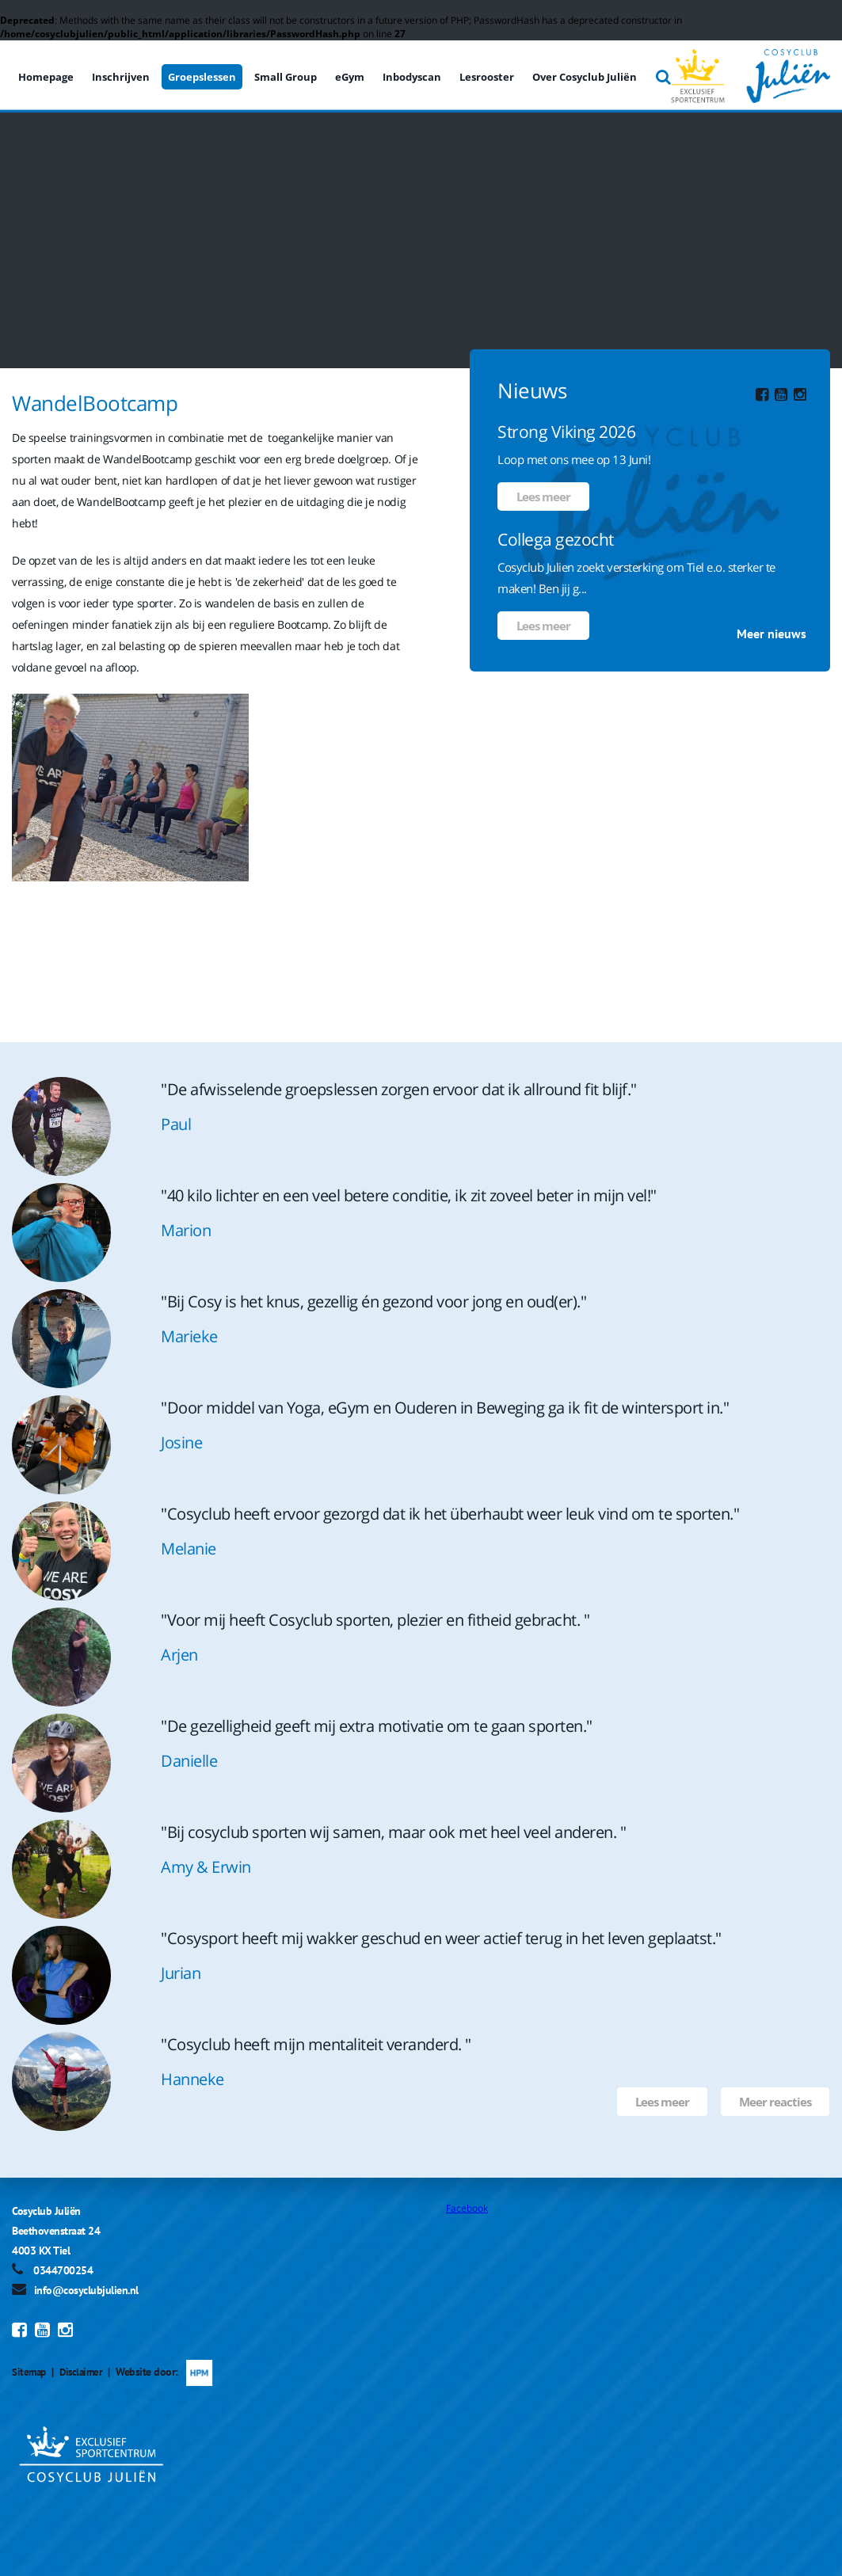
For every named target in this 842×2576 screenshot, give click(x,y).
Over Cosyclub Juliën (584, 77)
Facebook (467, 2208)
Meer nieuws (771, 633)
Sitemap (30, 2372)
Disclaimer (85, 2372)
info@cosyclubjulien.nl (86, 2290)
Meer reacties (775, 2102)
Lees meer (543, 496)
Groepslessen (202, 77)
